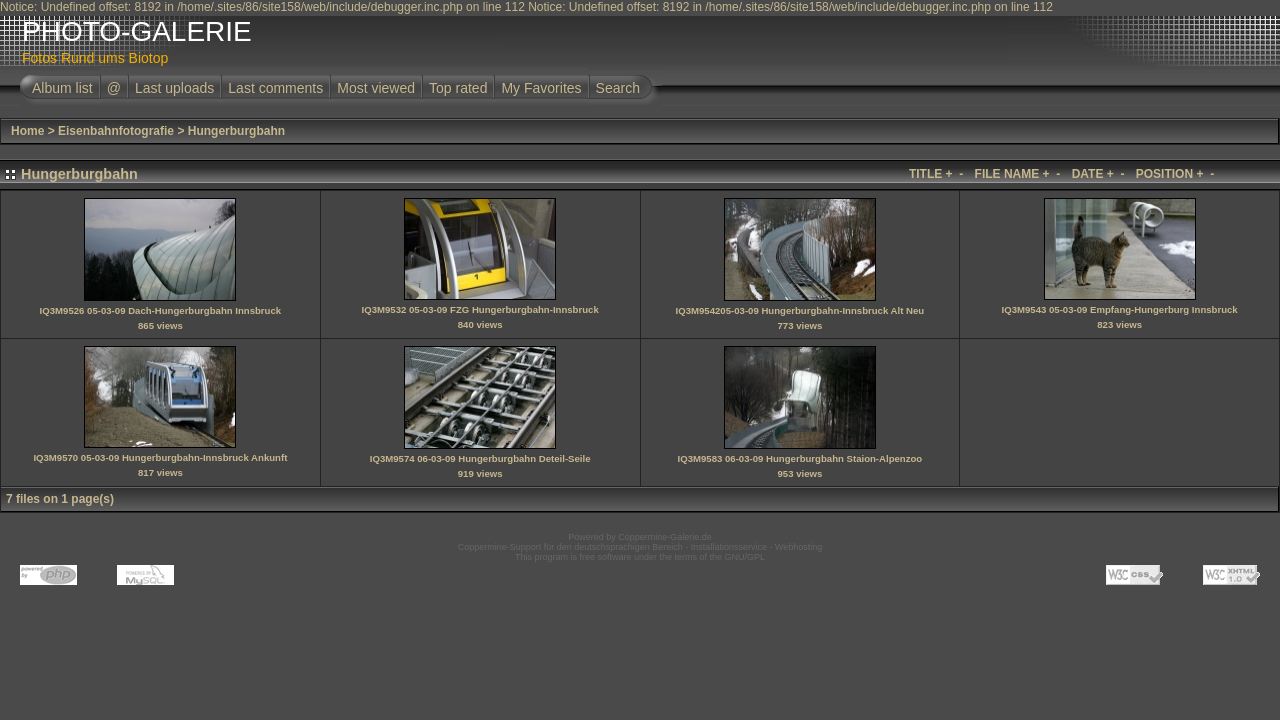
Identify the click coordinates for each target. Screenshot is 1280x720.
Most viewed (376, 88)
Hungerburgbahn (236, 131)
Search (618, 88)
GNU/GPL (745, 557)
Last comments (275, 88)
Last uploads (174, 88)
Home (27, 131)
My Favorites (541, 88)
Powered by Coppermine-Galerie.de (640, 537)
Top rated (458, 88)
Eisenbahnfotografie (116, 131)
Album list (62, 88)
